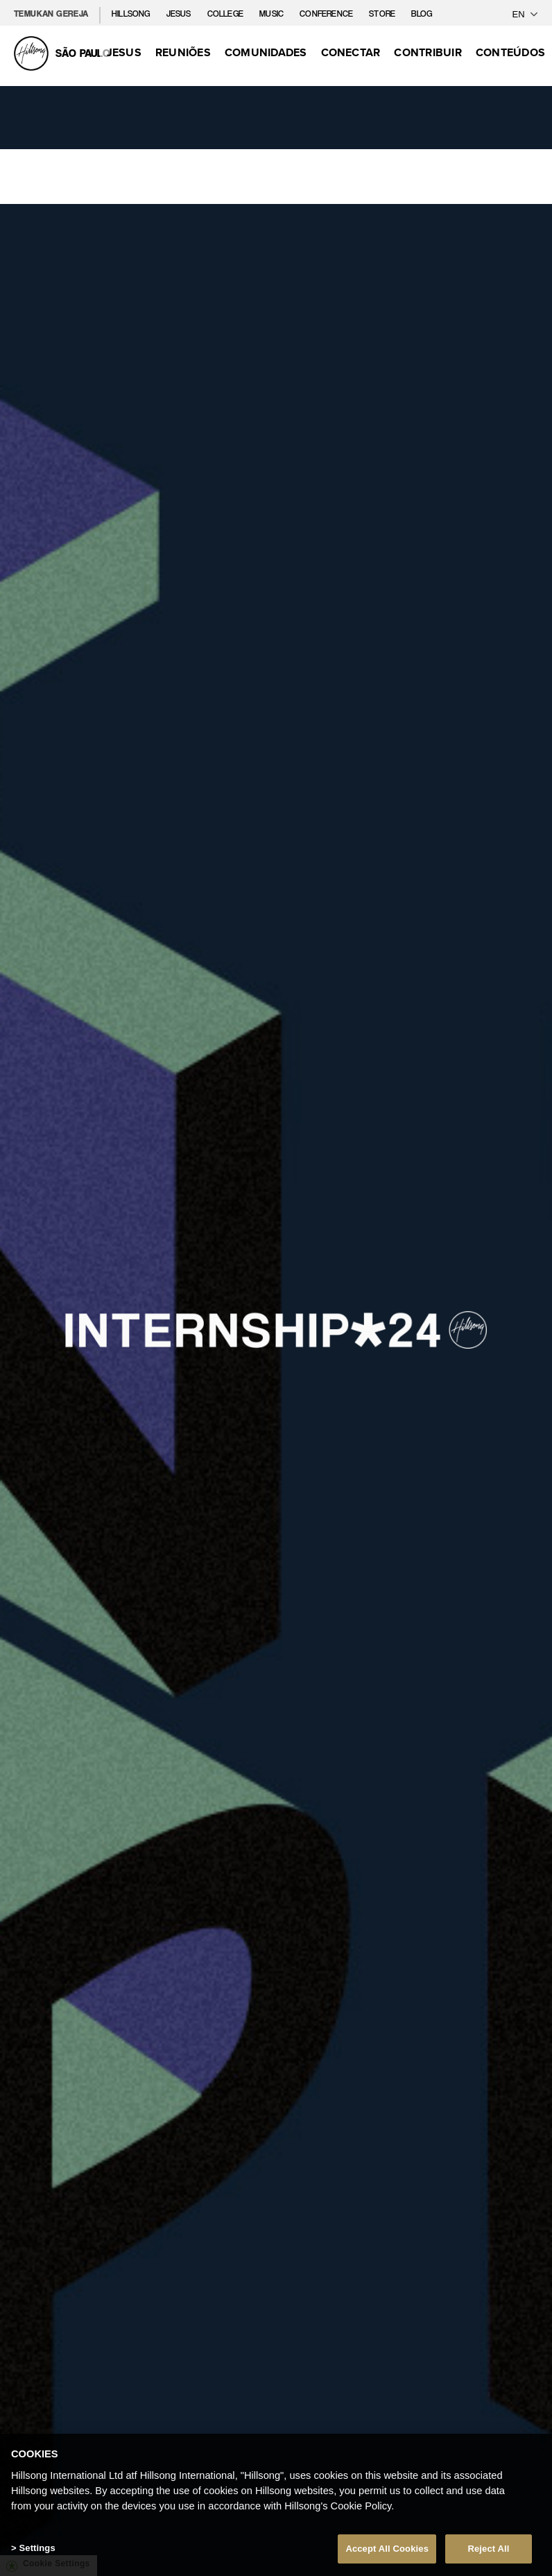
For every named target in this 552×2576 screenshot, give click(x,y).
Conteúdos (510, 52)
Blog (421, 13)
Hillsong (132, 13)
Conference (327, 13)
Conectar (351, 52)
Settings (37, 2551)
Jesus (179, 13)
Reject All (488, 2552)
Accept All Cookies (387, 2552)
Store (383, 13)
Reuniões (183, 52)
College (226, 13)
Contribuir (427, 52)
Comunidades (266, 52)
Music (272, 13)
